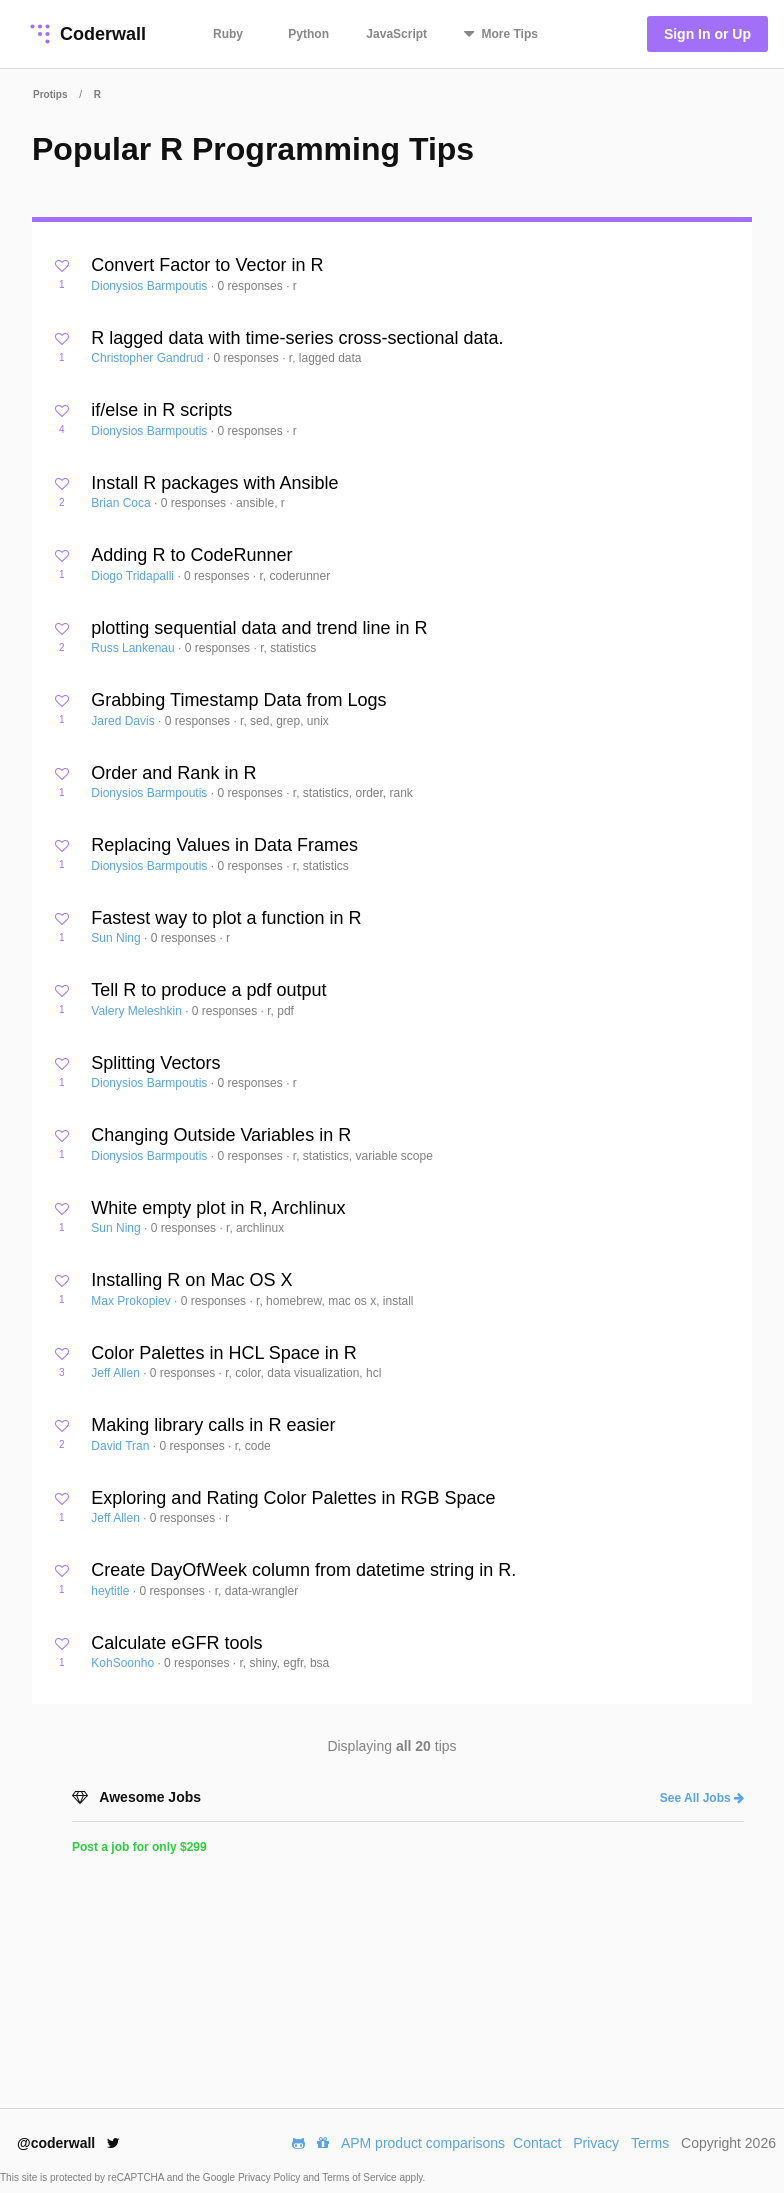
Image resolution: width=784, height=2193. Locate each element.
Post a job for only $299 (139, 1847)
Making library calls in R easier (213, 1425)
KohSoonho (124, 1663)
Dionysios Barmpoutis (150, 286)
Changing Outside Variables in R (221, 1135)
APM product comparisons (423, 2143)
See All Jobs (702, 1798)
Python (308, 34)
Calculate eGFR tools (176, 1643)
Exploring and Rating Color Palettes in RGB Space (293, 1498)
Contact (537, 2143)
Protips (50, 94)
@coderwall (68, 2143)
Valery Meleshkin (138, 1011)
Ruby (228, 34)
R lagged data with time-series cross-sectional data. (297, 338)
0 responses (251, 286)
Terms (650, 2143)
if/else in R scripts (161, 410)
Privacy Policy (270, 2177)
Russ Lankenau (134, 648)
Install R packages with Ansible (214, 483)
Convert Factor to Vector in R (207, 265)
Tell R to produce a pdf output (208, 990)
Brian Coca (122, 503)
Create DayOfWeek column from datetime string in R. (303, 1570)
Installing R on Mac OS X (191, 1280)
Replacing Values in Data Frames (224, 845)
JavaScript (396, 34)
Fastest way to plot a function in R (226, 918)
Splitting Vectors (155, 1063)
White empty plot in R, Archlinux (218, 1208)
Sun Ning (117, 938)
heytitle (111, 1591)
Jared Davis (124, 721)
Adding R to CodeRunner (191, 555)
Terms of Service (360, 2177)
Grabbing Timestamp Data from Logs (238, 700)
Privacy (596, 2143)
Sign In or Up (707, 34)
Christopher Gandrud (148, 358)
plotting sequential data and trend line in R (259, 628)
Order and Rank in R (173, 773)
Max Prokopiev (132, 1301)
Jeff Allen (117, 1373)
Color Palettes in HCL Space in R (223, 1353)
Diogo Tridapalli (134, 576)
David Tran (121, 1446)
